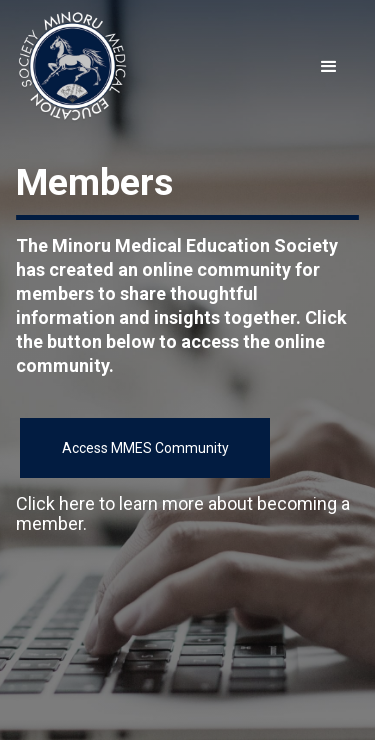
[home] (72, 67)
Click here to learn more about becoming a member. (183, 514)
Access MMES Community (145, 448)
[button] (329, 67)
